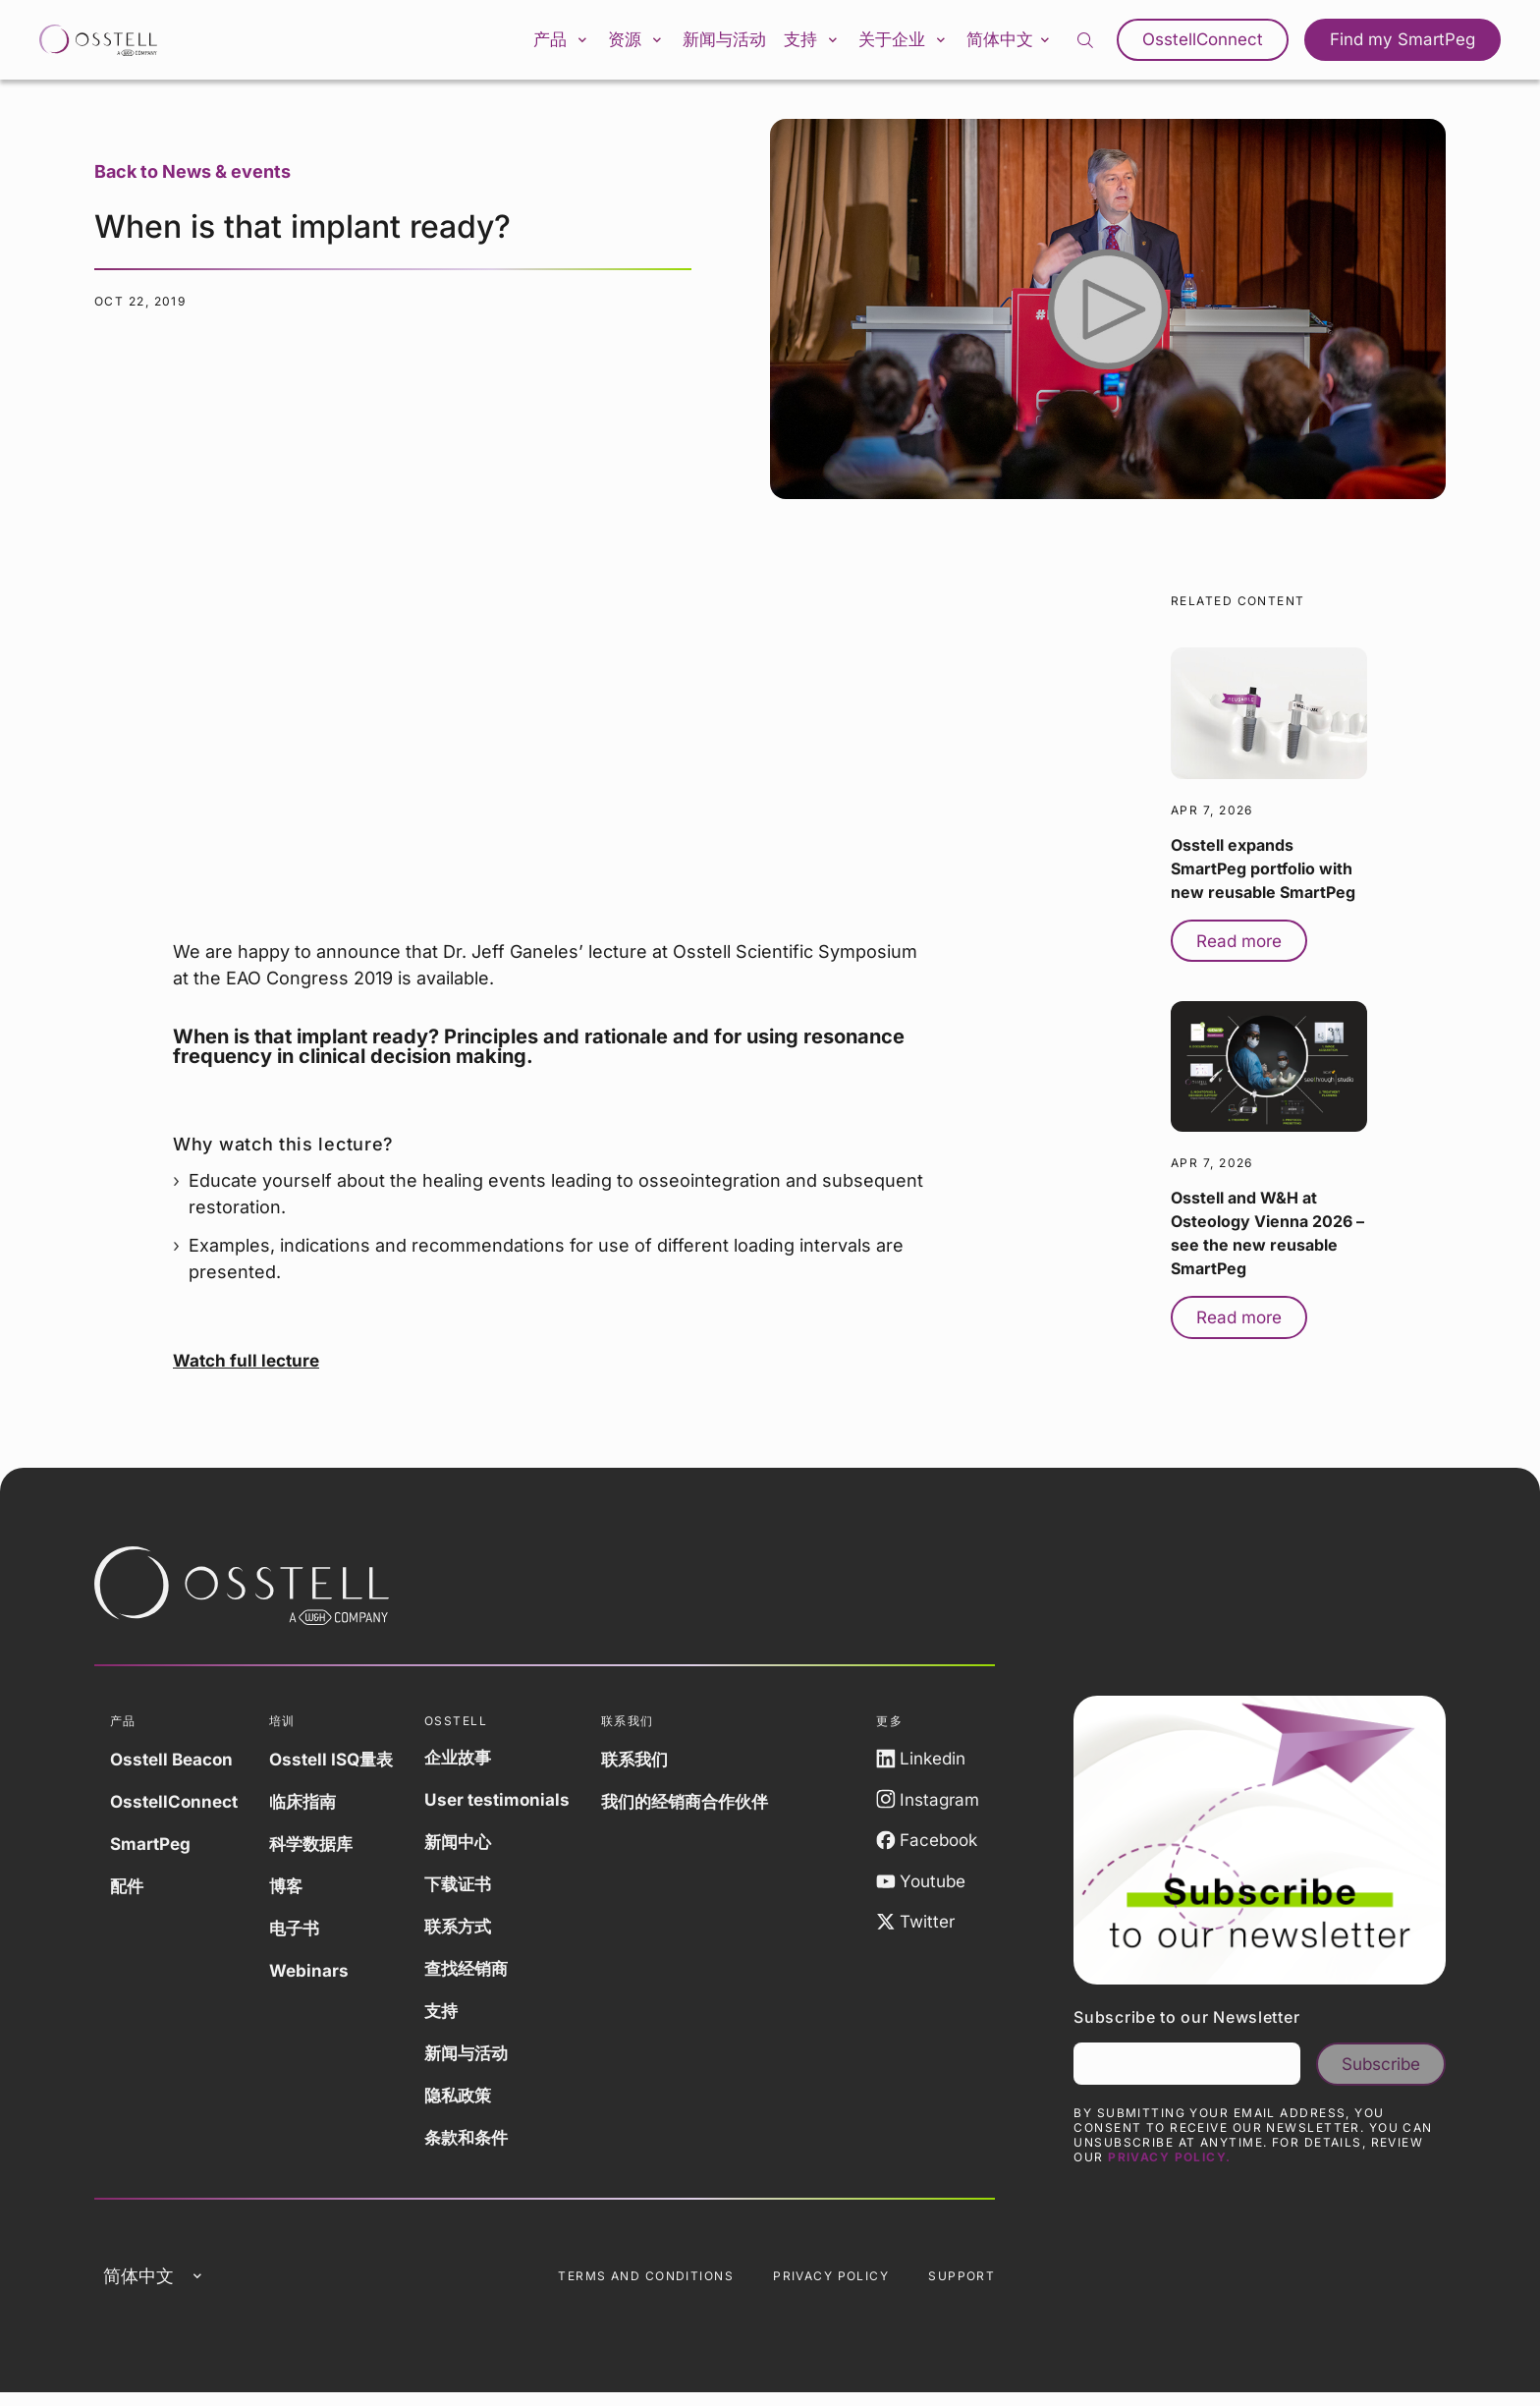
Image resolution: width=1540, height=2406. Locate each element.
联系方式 (473, 1933)
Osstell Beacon (175, 1766)
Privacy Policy (831, 2286)
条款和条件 (482, 2144)
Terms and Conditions (646, 2286)
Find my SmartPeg (1407, 43)
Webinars (317, 1977)
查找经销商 (482, 1975)
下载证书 (473, 1890)
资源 (609, 43)
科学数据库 (320, 1850)
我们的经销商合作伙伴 (708, 1808)
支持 (806, 43)
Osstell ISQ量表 (341, 1766)
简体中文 (1024, 42)
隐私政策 (473, 2102)
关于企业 (908, 43)
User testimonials (513, 1806)
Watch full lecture (249, 1367)
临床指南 (311, 1808)
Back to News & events (192, 178)
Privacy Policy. (1170, 2167)
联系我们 (655, 1766)
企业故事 (473, 1764)
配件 (127, 1892)
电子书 (302, 1935)
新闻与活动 (708, 43)
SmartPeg (152, 1850)
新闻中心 (473, 1848)
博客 (293, 1892)
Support (961, 2286)
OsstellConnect (1217, 43)
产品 (523, 43)
